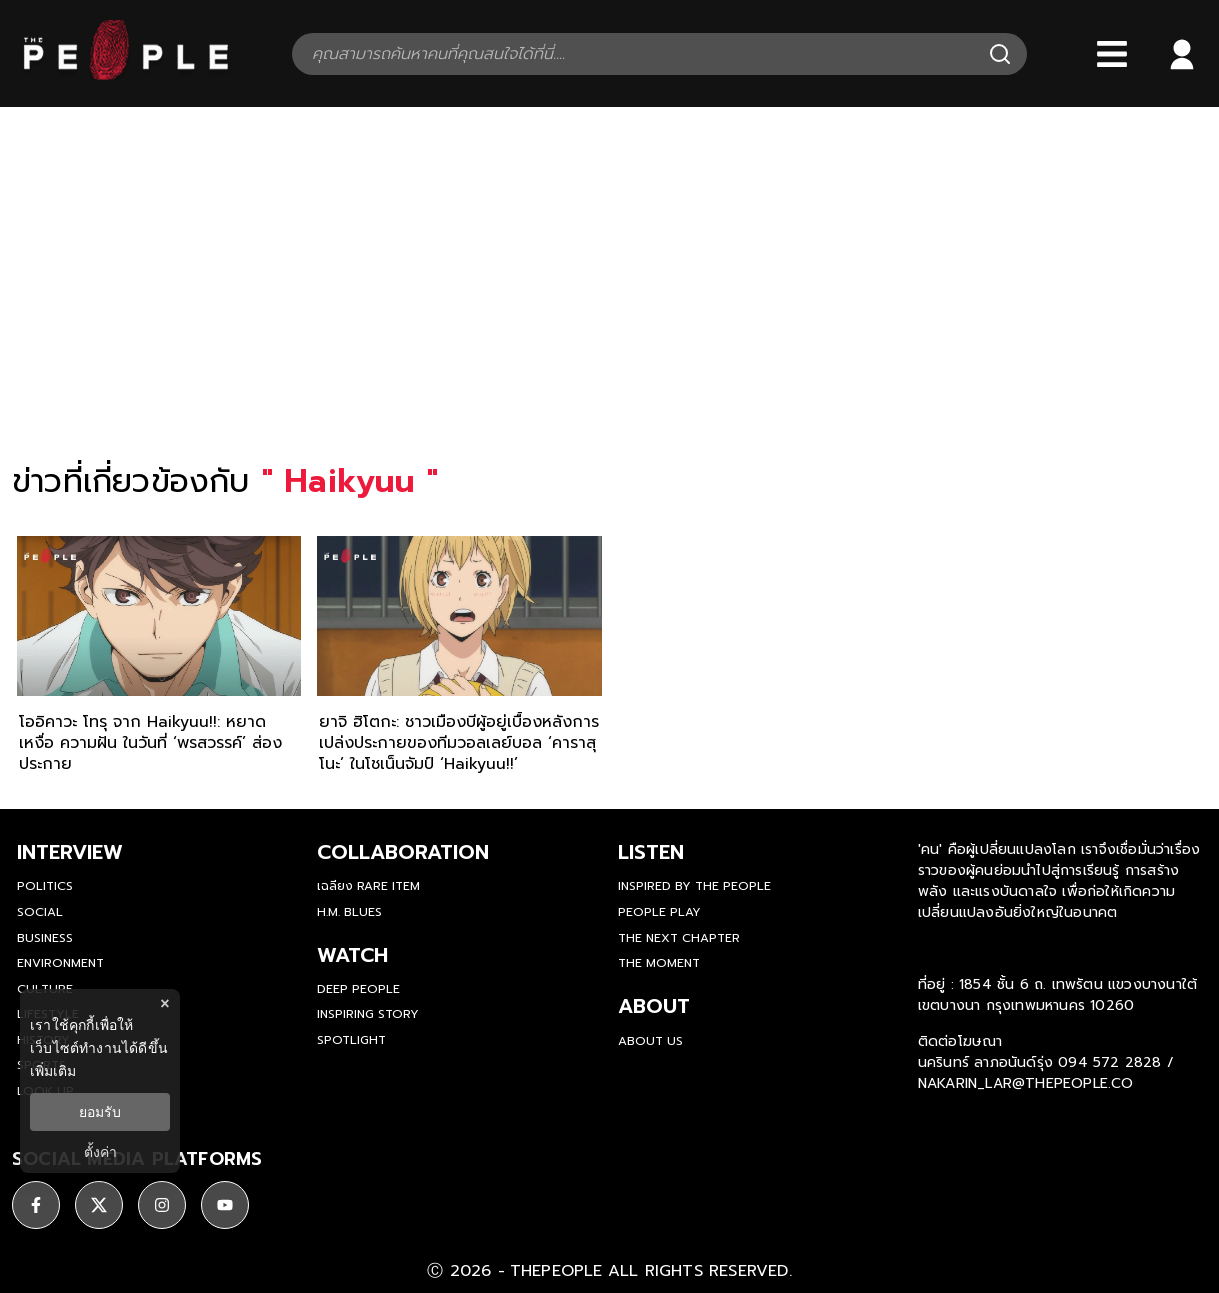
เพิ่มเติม (53, 1071)
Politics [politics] (45, 886)
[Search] (1000, 54)
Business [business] (45, 938)
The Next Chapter (679, 938)
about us (650, 1041)
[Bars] (1112, 54)
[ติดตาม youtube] (225, 1205)
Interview (70, 852)
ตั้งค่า (100, 1152)
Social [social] (40, 912)
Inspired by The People (694, 886)
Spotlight (351, 1040)
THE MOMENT (659, 963)
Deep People (358, 989)
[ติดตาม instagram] (162, 1205)
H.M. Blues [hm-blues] (349, 912)
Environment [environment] (60, 963)
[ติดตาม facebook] (36, 1205)
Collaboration (403, 852)
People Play (659, 912)
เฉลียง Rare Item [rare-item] (368, 886)
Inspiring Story (368, 1014)
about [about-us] (654, 1006)
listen (651, 852)
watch (352, 955)
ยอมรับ (100, 1112)
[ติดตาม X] (99, 1205)
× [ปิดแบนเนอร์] (164, 1003)
